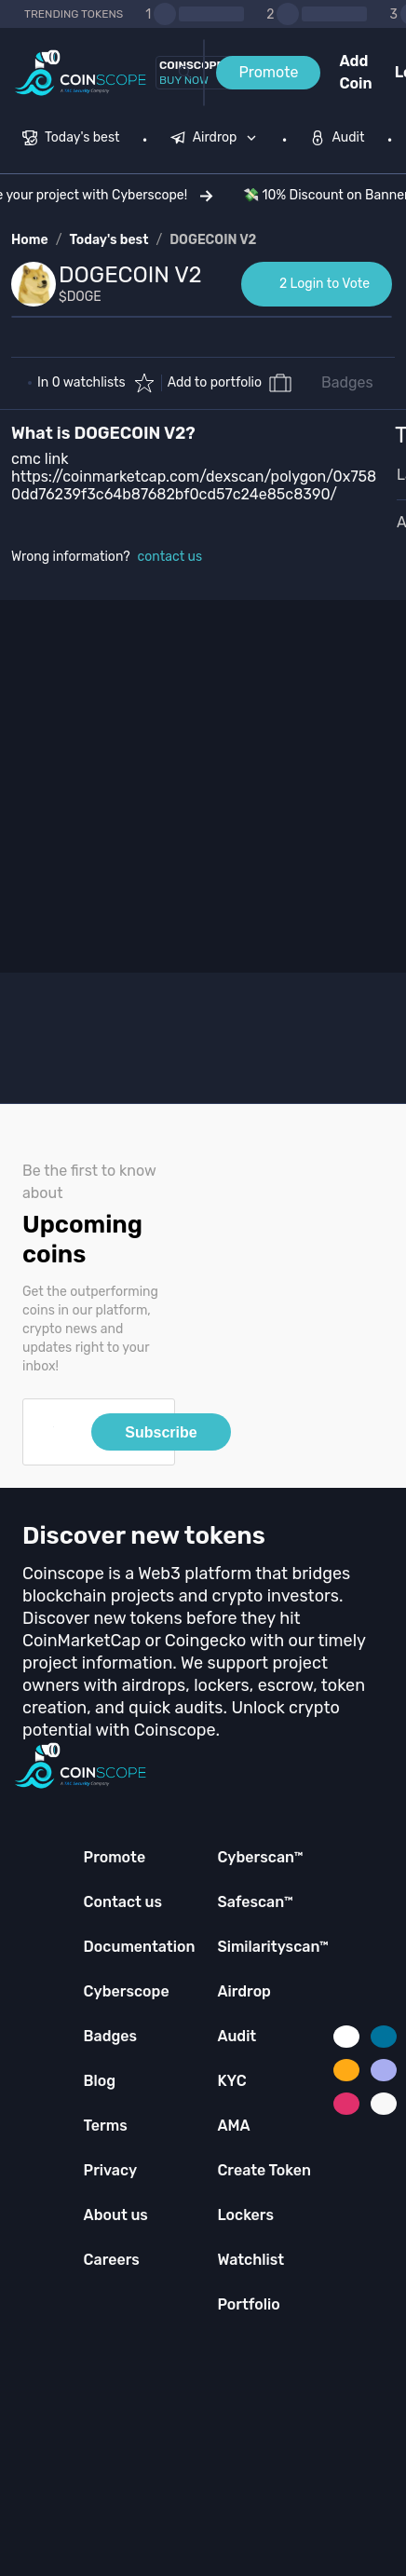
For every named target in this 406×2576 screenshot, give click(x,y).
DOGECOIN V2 (212, 240)
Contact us (123, 1902)
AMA (233, 2125)
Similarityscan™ (273, 1947)
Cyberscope (126, 1991)
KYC (231, 2081)
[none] (218, 139)
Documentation (140, 1947)
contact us (170, 557)
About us (116, 2215)
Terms (106, 2125)
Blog (100, 2081)
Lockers (245, 2215)
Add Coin (355, 72)
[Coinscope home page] (80, 73)
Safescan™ (255, 1902)
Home (29, 240)
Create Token (264, 2170)
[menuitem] (71, 139)
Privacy (110, 2170)
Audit (236, 2036)
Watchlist (250, 2260)
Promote (268, 72)
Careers (112, 2260)
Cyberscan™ (260, 1857)
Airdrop (244, 1991)
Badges (347, 382)
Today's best (108, 240)
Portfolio (248, 2304)
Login (400, 72)
